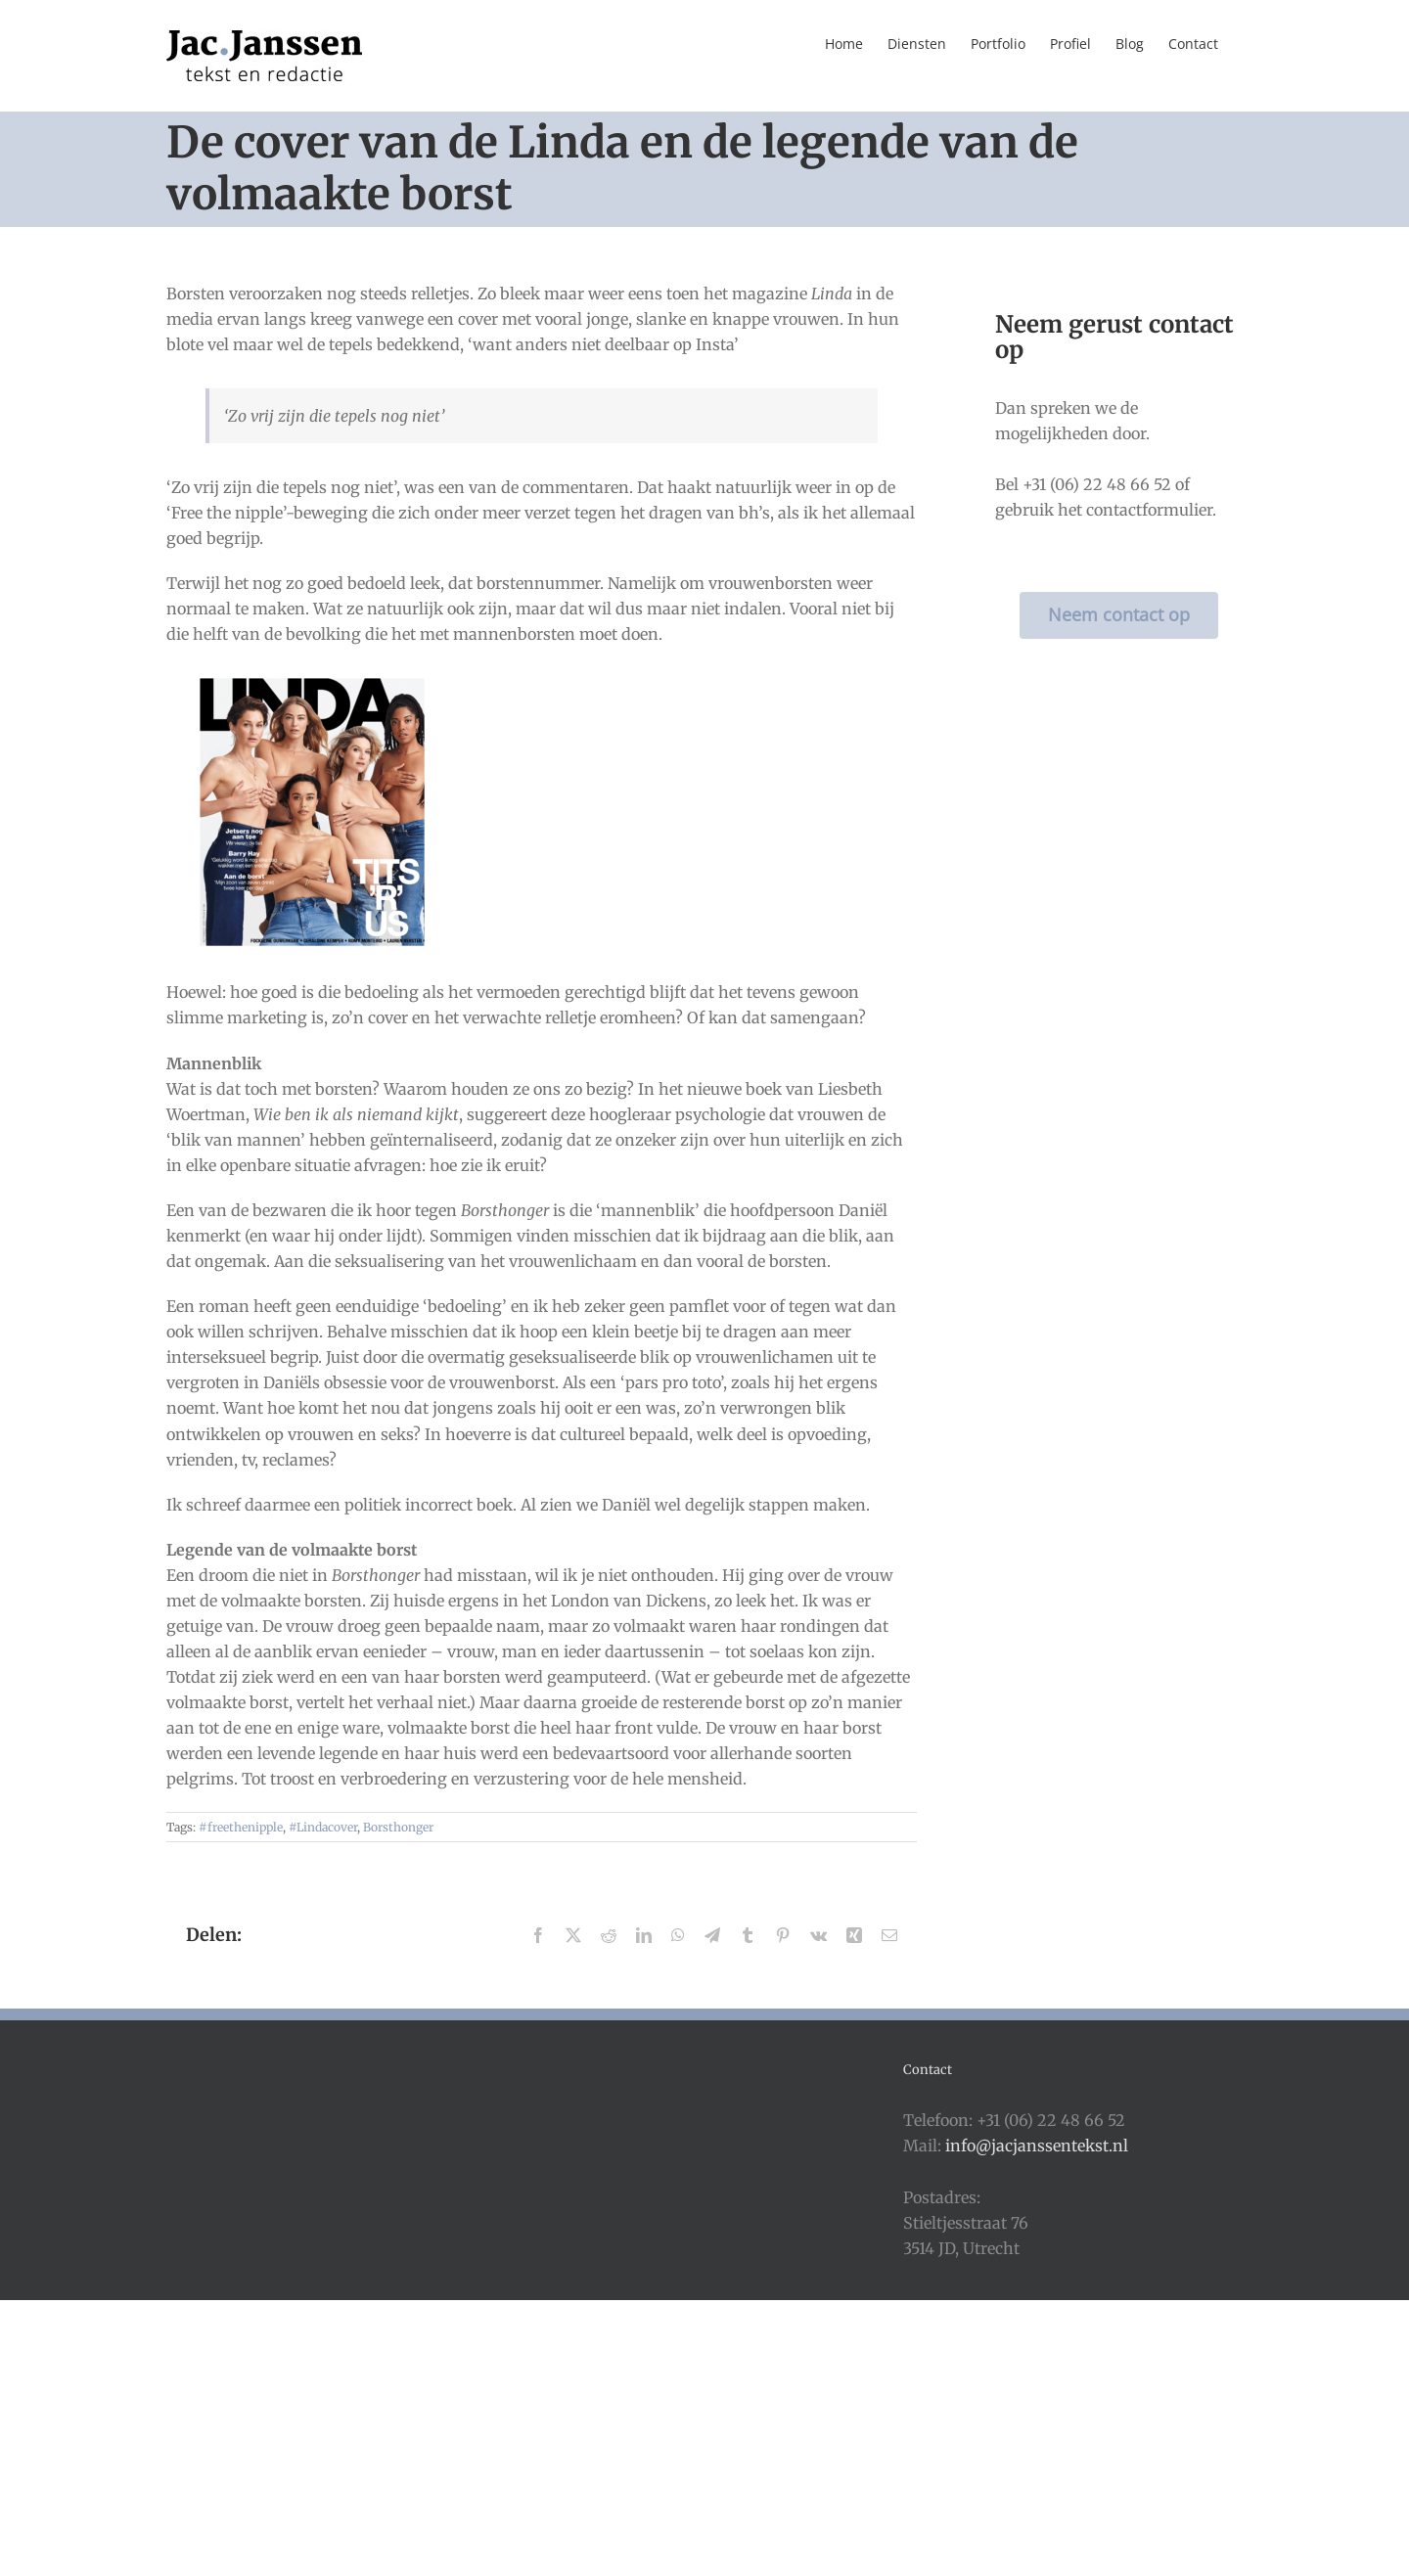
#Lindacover (323, 1827)
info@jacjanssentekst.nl (1036, 2145)
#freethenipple (241, 1827)
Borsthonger (398, 1827)
